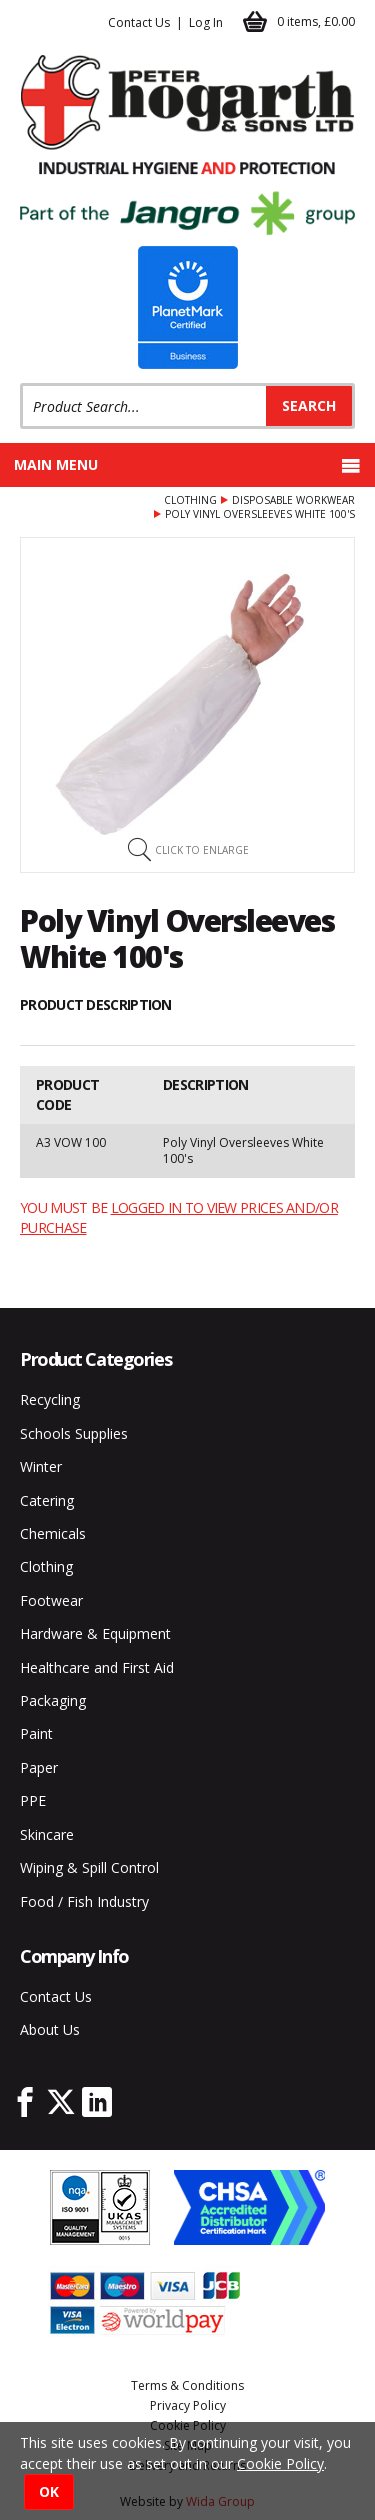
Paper (39, 1767)
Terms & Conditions (187, 2385)
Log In (206, 22)
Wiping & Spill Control (89, 1867)
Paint (36, 1733)
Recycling (50, 1399)
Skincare (47, 1834)
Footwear (51, 1600)
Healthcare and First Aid (97, 1667)
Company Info (74, 1956)
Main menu (187, 465)
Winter (41, 1466)
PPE (33, 1800)
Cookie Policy (280, 2463)
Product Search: (20, 383)
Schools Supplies (74, 1433)
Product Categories (95, 1359)
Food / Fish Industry (84, 1901)
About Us (50, 2029)
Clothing (190, 500)
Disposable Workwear (293, 500)
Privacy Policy (188, 2405)
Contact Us (139, 22)
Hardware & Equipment (95, 1633)
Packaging (53, 1700)
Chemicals (53, 1533)
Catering (47, 1500)
